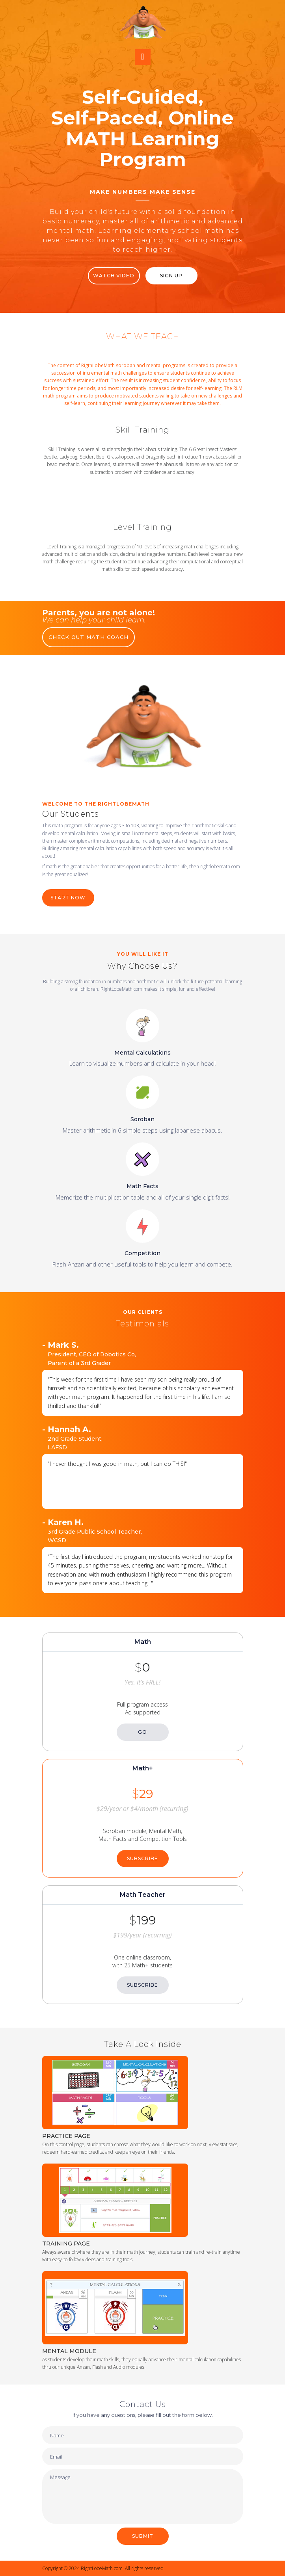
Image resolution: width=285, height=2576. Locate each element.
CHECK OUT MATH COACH (88, 637)
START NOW (68, 898)
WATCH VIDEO (113, 276)
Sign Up (171, 276)
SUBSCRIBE (142, 1858)
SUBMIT (142, 2536)
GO (142, 1732)
